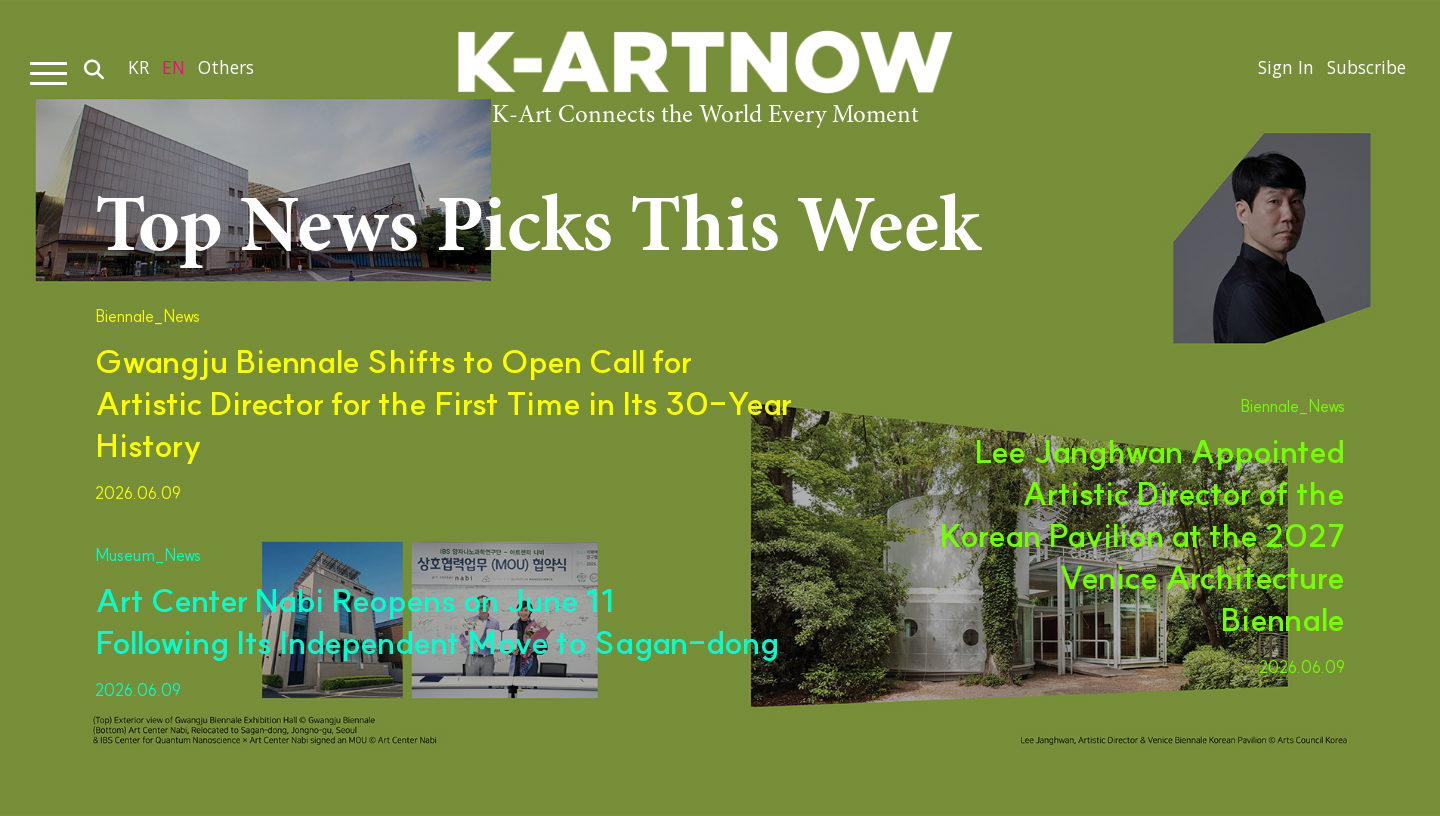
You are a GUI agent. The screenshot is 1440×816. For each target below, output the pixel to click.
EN (175, 73)
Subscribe (1363, 73)
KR (139, 73)
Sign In (1278, 73)
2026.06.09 (138, 493)
